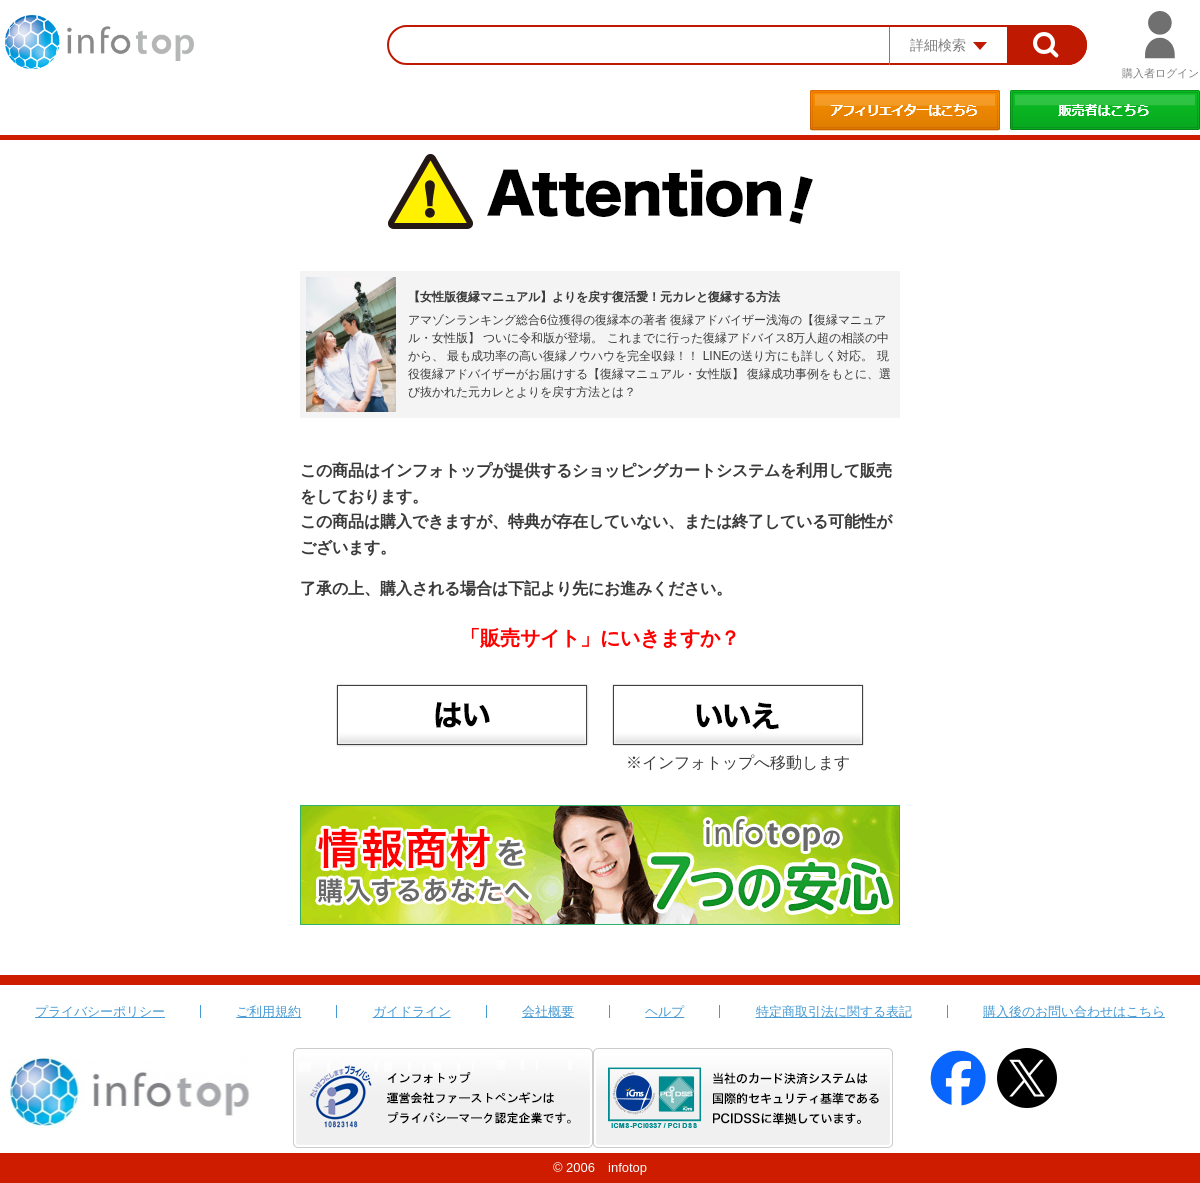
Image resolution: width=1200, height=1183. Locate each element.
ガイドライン (412, 1011)
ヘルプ (664, 1011)
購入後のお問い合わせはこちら (1074, 1011)
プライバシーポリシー (100, 1011)
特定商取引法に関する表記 (834, 1011)
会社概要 (548, 1011)
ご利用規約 (268, 1011)
